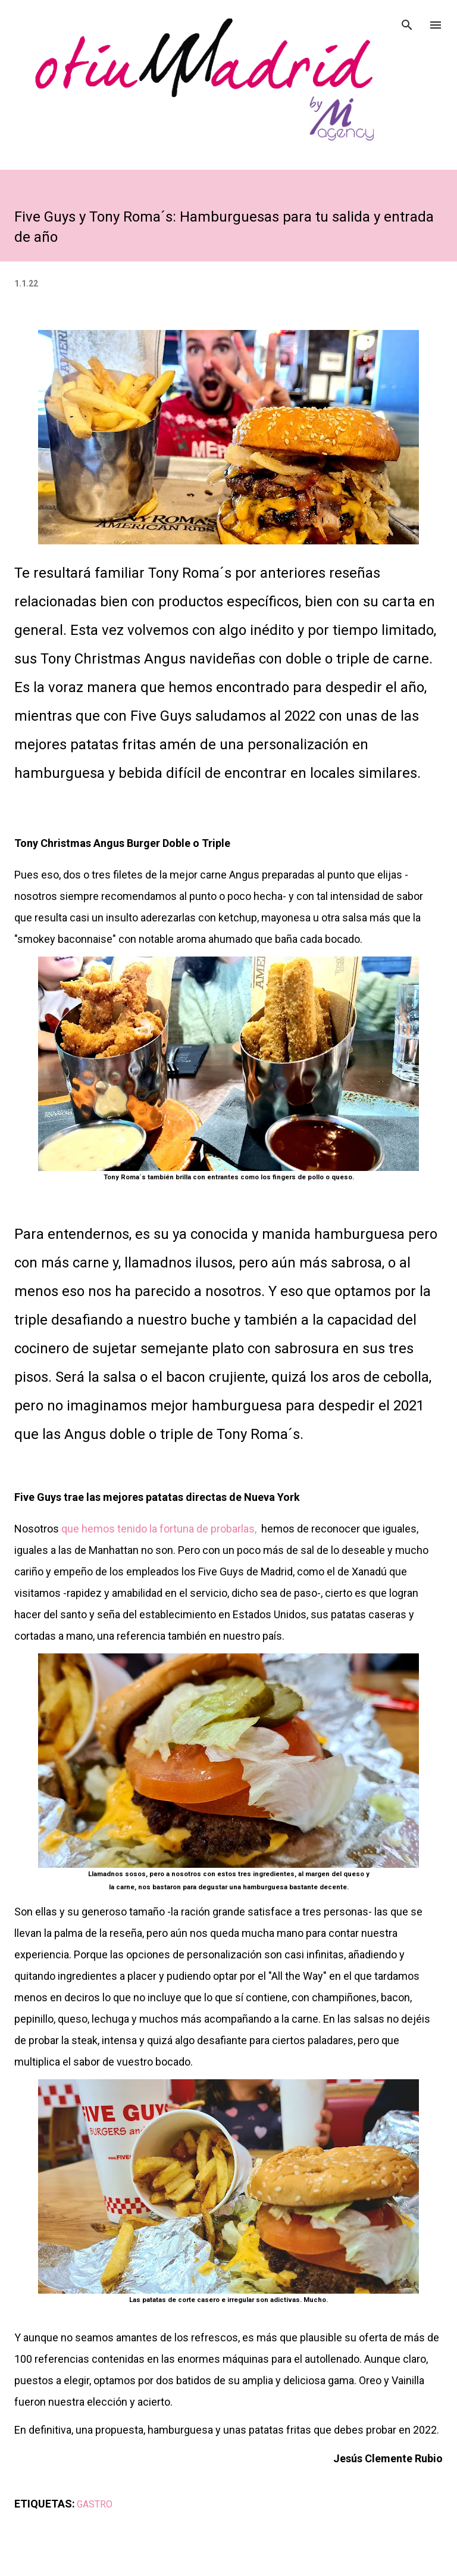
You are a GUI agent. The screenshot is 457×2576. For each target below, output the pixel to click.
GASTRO (94, 2504)
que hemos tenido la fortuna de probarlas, (159, 1528)
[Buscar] (407, 21)
